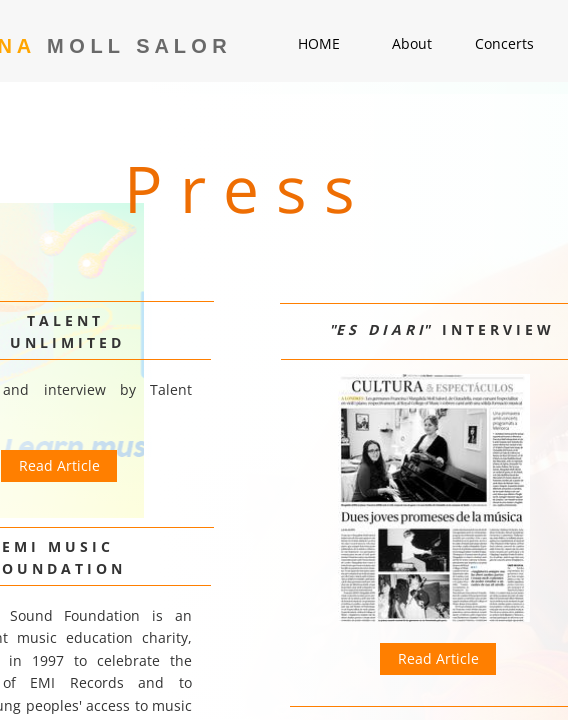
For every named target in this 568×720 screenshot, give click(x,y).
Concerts (504, 43)
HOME (319, 43)
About (412, 43)
